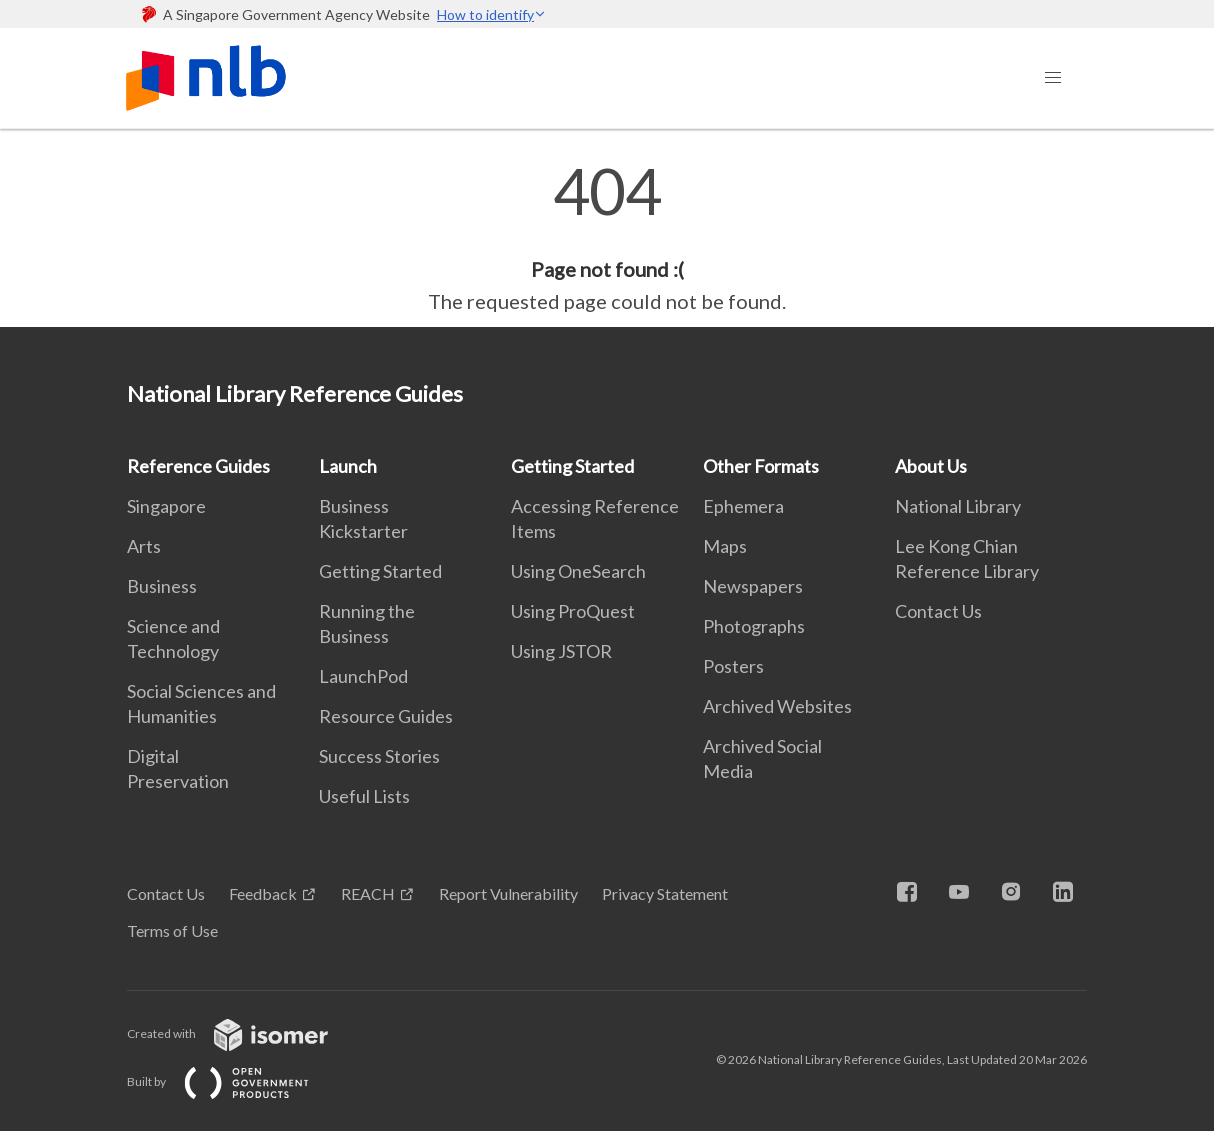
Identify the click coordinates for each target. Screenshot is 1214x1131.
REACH (368, 893)
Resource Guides (386, 716)
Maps (725, 546)
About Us (931, 466)
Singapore (166, 506)
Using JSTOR (561, 651)
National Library (958, 506)
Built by (234, 1081)
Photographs (754, 626)
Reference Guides (198, 466)
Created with (243, 1033)
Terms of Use (172, 930)
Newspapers (753, 586)
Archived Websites (777, 706)
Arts (144, 546)
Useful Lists (364, 796)
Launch (348, 466)
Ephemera (743, 506)
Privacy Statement (665, 893)
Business (162, 586)
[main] (607, 238)
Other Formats (761, 466)
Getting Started (380, 571)
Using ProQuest (573, 611)
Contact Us (938, 611)
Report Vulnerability (508, 893)
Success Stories (379, 756)
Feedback (263, 893)
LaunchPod (363, 676)
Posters (733, 666)
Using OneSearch (578, 571)
